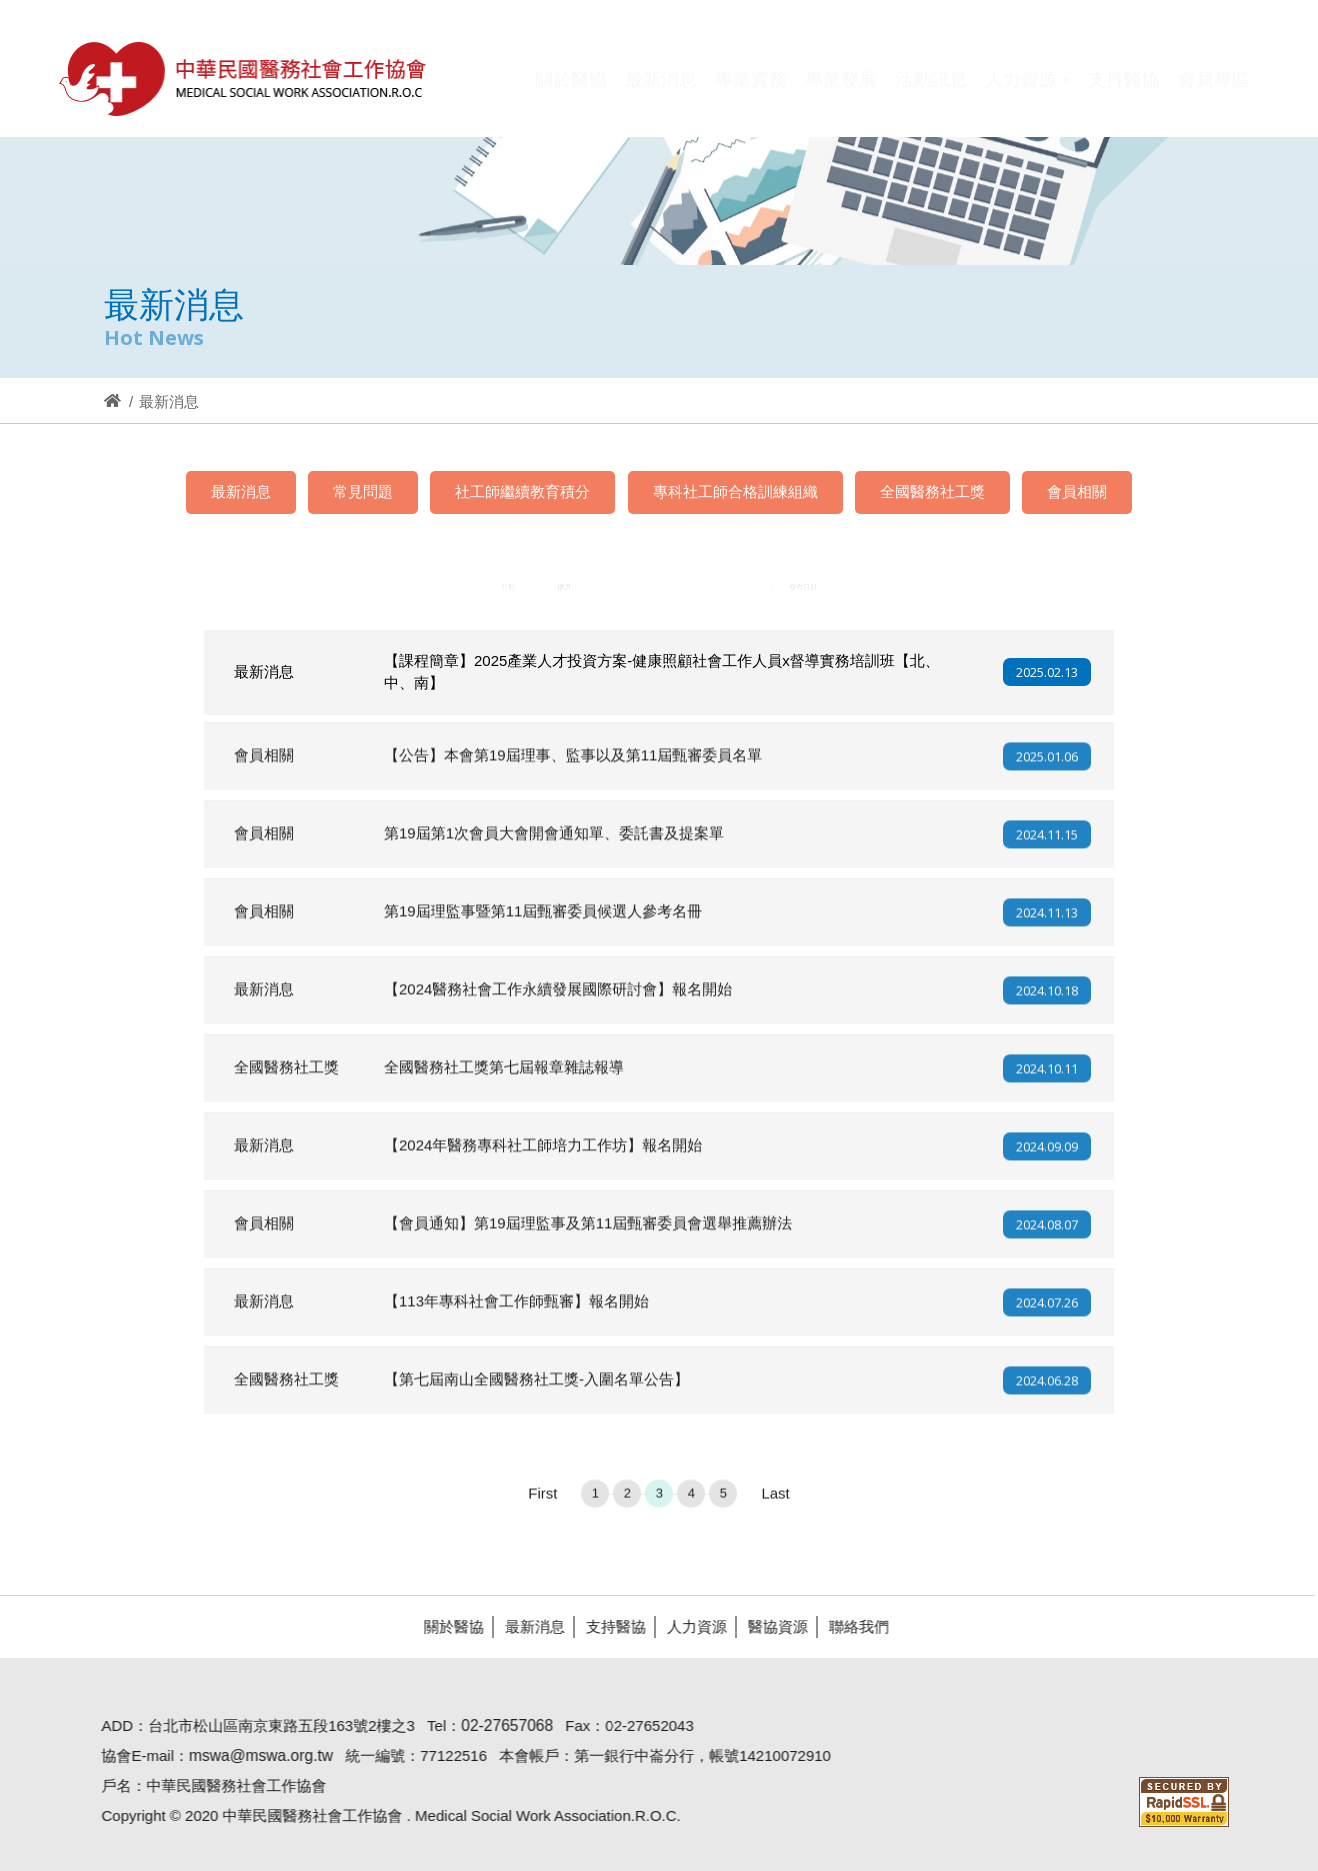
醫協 (244, 78)
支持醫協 (607, 1626)
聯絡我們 (850, 1626)
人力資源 (688, 1626)
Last (775, 1501)
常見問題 (363, 491)
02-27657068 (499, 1725)
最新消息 (241, 491)
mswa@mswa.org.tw (252, 1755)
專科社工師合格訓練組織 (735, 491)
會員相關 (1077, 491)
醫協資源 (769, 1626)
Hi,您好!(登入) (1080, 46)
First (542, 1501)
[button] (1027, 93)
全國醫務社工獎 (932, 491)
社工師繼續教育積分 (522, 491)
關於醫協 (445, 1626)
